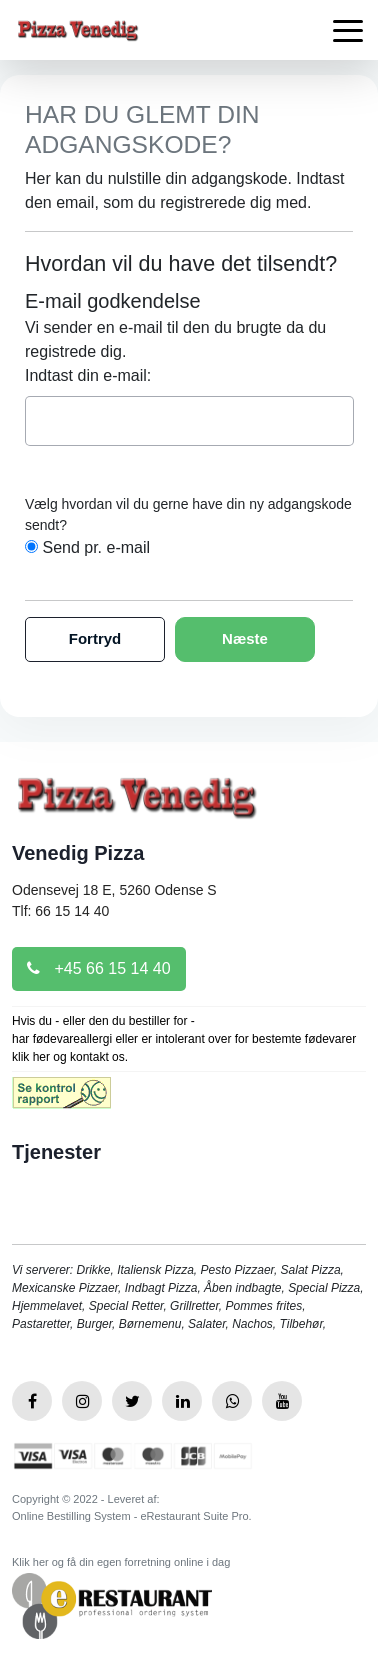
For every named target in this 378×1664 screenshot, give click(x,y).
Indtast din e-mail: (88, 375)
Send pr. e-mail (96, 547)
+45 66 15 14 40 (99, 968)
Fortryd (95, 638)
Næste (245, 638)
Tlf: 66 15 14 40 (60, 911)
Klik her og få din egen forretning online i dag (121, 1562)
